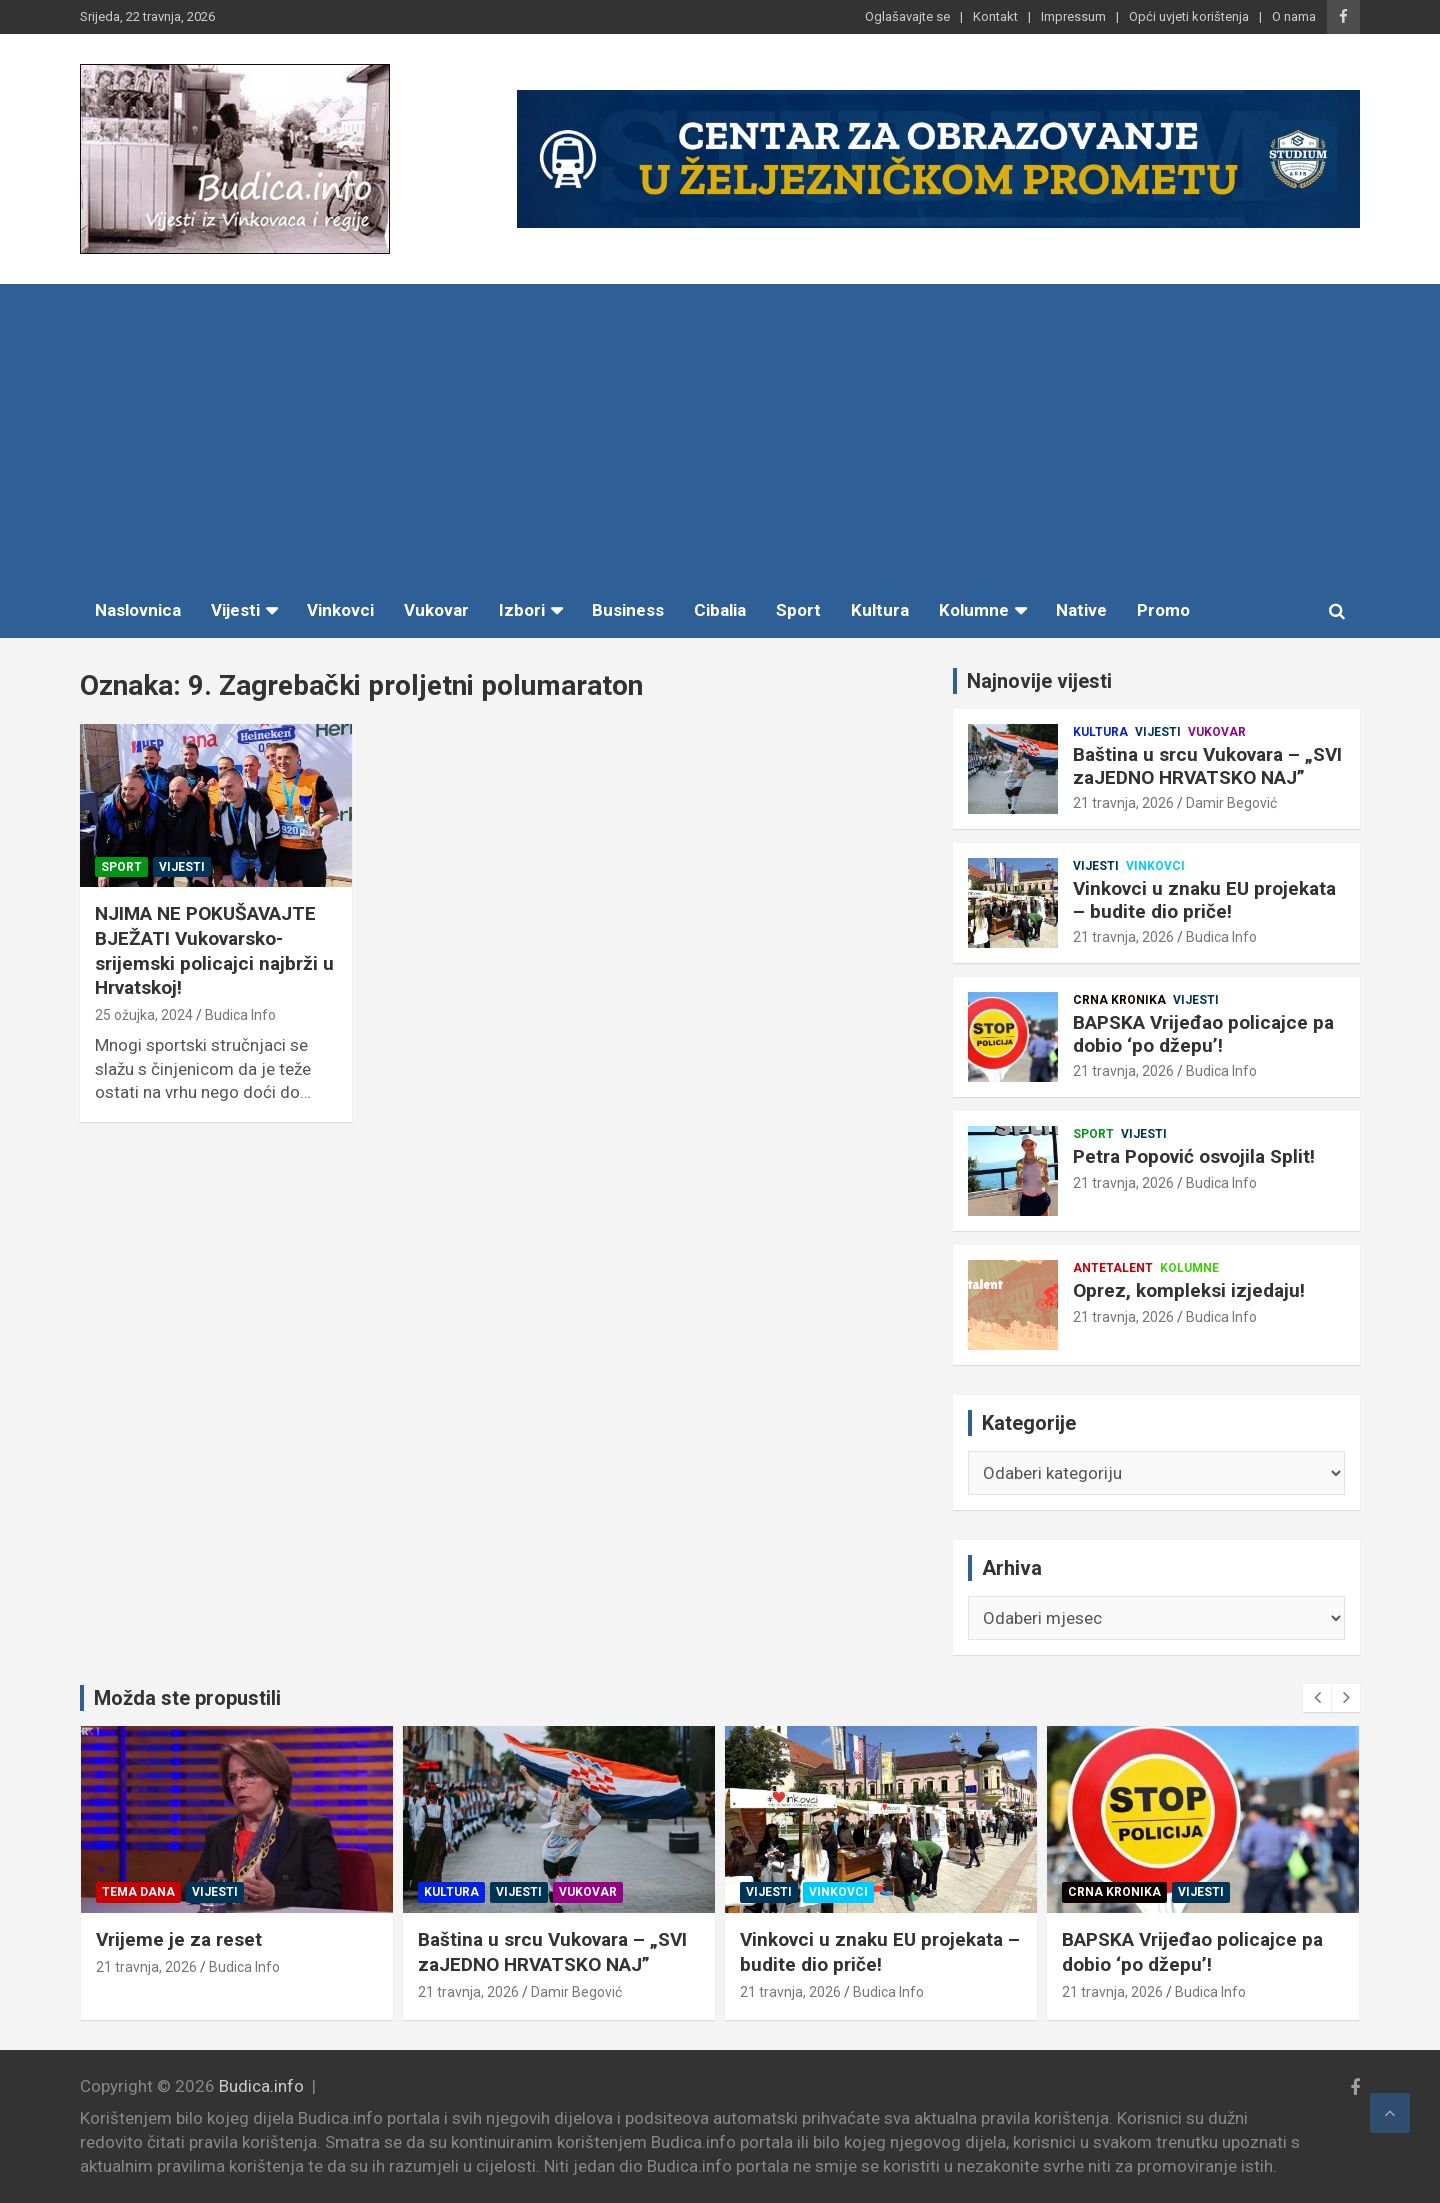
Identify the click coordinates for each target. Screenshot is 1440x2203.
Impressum (1073, 16)
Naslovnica (138, 610)
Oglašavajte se (907, 16)
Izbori (522, 610)
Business (628, 610)
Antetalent (1113, 1268)
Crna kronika (1119, 1000)
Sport (798, 610)
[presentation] (1317, 1698)
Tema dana (317, 1892)
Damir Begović (1231, 803)
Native (1081, 610)
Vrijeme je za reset (358, 1939)
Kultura (880, 610)
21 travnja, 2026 (1123, 803)
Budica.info (261, 2086)
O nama (1294, 16)
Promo (1163, 610)
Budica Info (240, 1015)
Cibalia (720, 610)
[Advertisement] (720, 434)
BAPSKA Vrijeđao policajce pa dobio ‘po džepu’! (1203, 1034)
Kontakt (995, 16)
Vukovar (436, 610)
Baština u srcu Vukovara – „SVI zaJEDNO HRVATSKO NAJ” (1207, 766)
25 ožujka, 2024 (144, 1015)
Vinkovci (340, 610)
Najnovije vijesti (1039, 681)
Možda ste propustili (187, 1698)
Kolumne (974, 610)
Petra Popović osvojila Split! (1194, 1156)
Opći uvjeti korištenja (1189, 16)
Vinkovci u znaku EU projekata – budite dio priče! (1204, 900)
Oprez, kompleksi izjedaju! (1189, 1290)
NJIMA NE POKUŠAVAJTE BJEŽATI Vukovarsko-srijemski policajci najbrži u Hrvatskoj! (214, 950)
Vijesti (235, 610)
